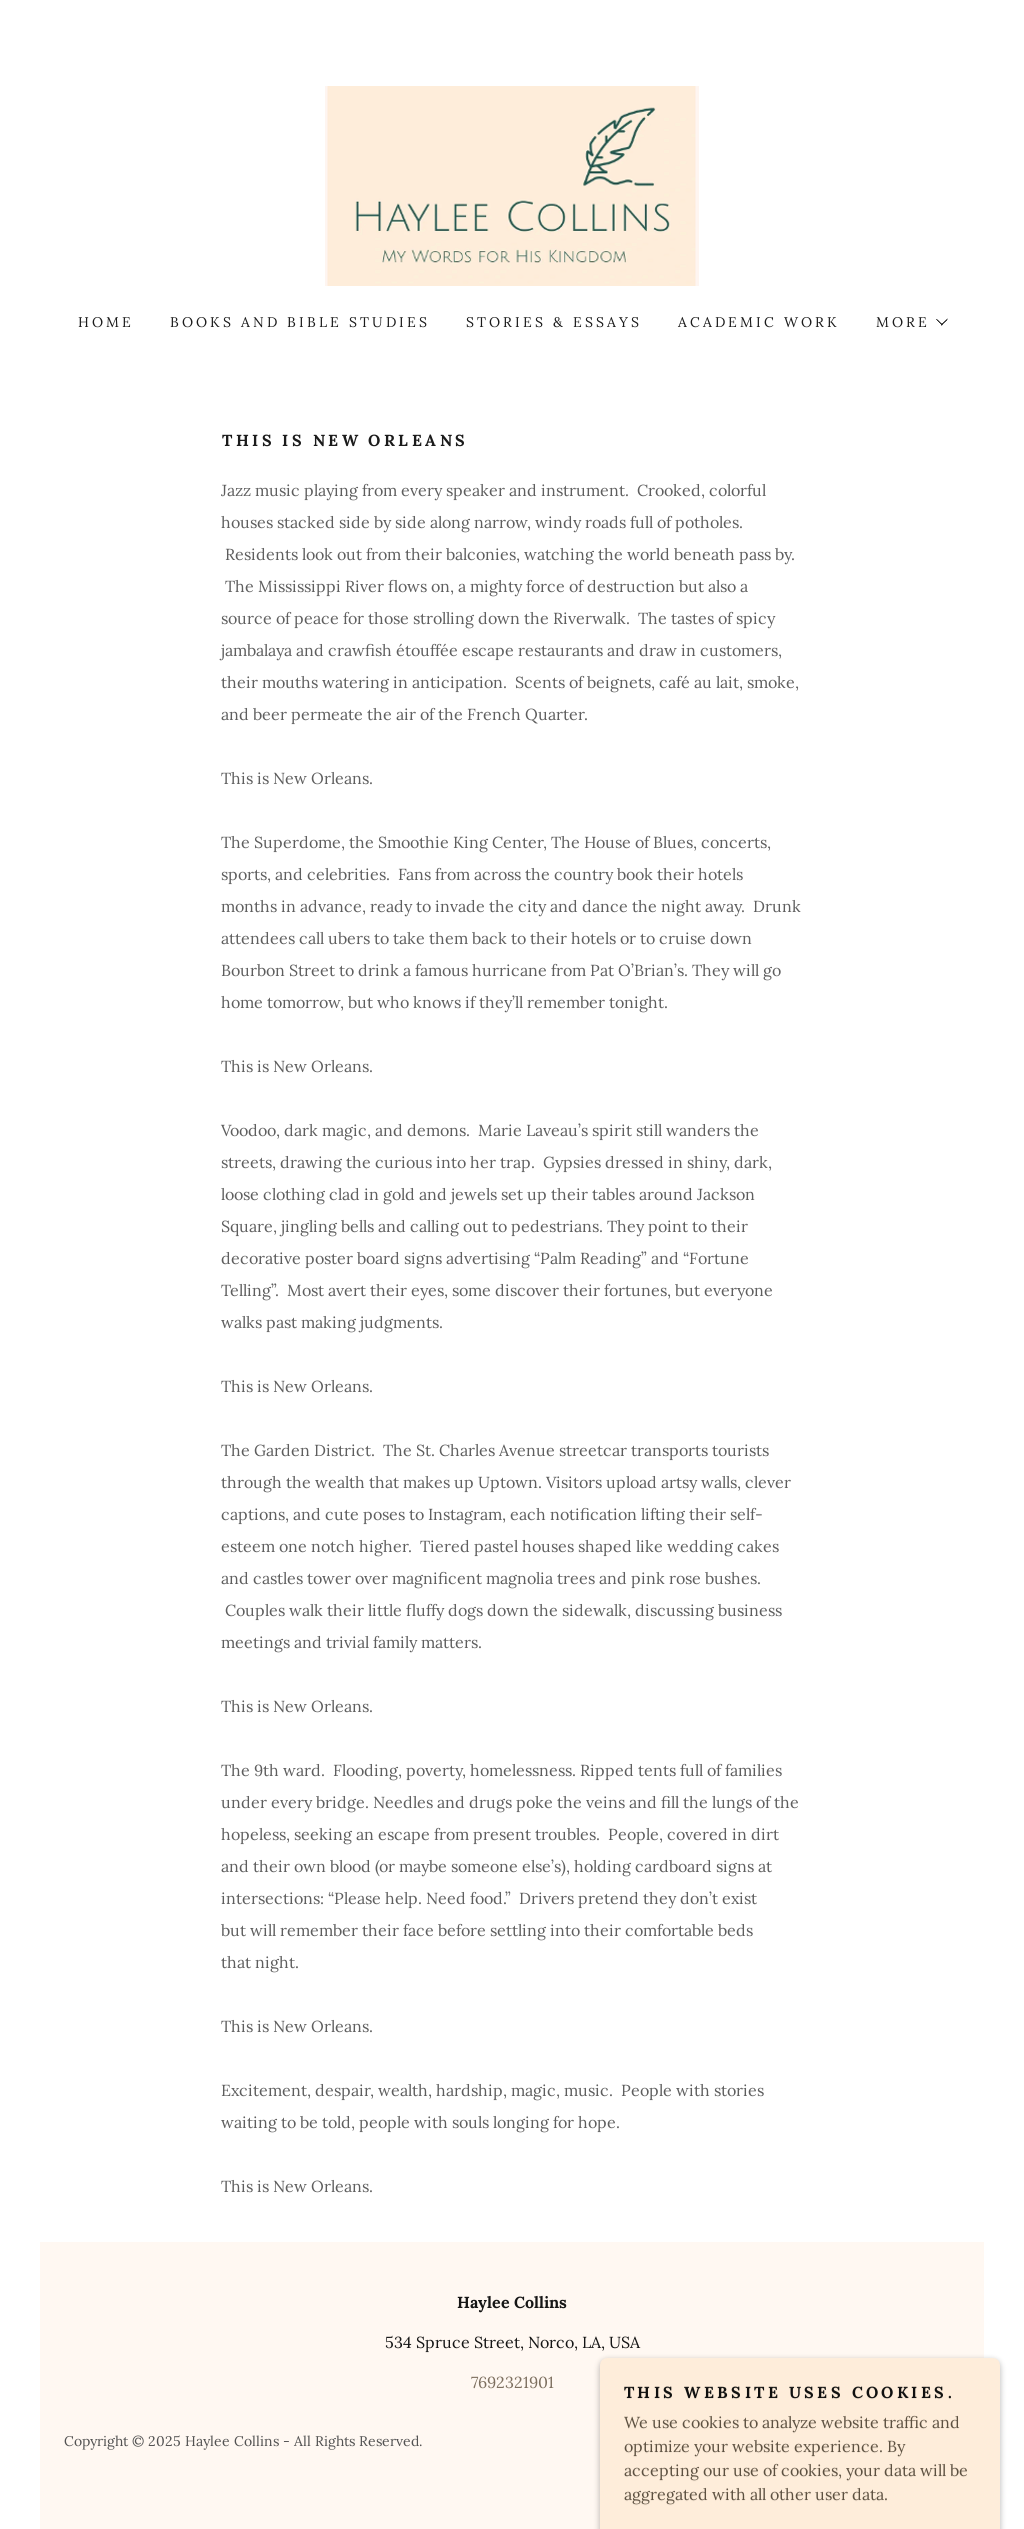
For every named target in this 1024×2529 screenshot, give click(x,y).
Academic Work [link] (759, 322)
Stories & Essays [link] (554, 322)
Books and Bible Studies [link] (300, 322)
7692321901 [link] (512, 2382)
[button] (911, 322)
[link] (512, 184)
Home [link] (106, 322)
